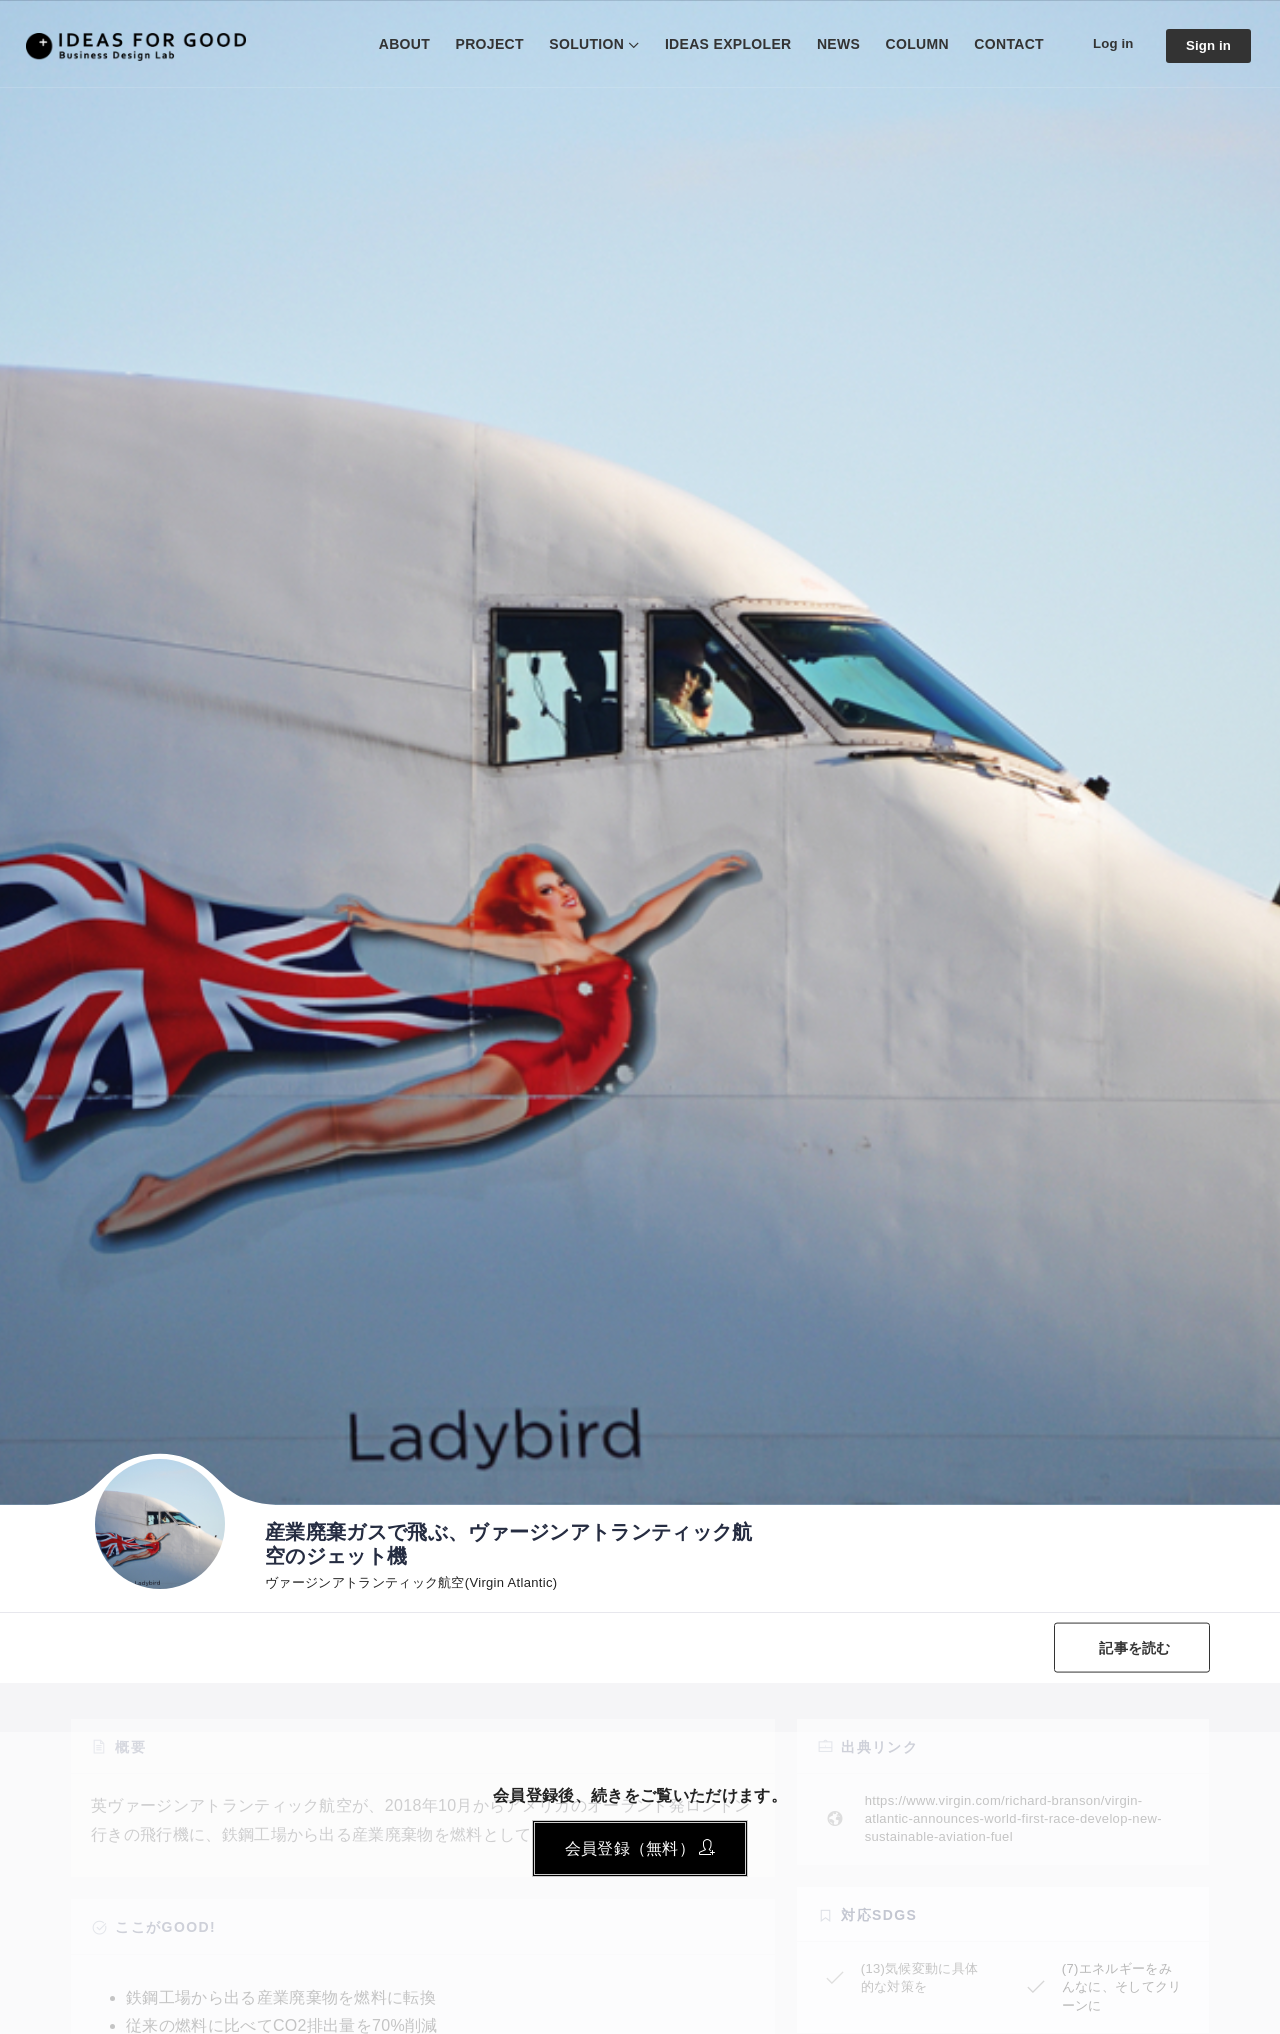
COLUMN (910, 44)
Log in (1108, 43)
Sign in (1207, 46)
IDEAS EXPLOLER (721, 44)
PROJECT (483, 44)
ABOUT (397, 44)
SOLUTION (580, 44)
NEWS (831, 44)
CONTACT (1003, 44)
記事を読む (1132, 1647)
